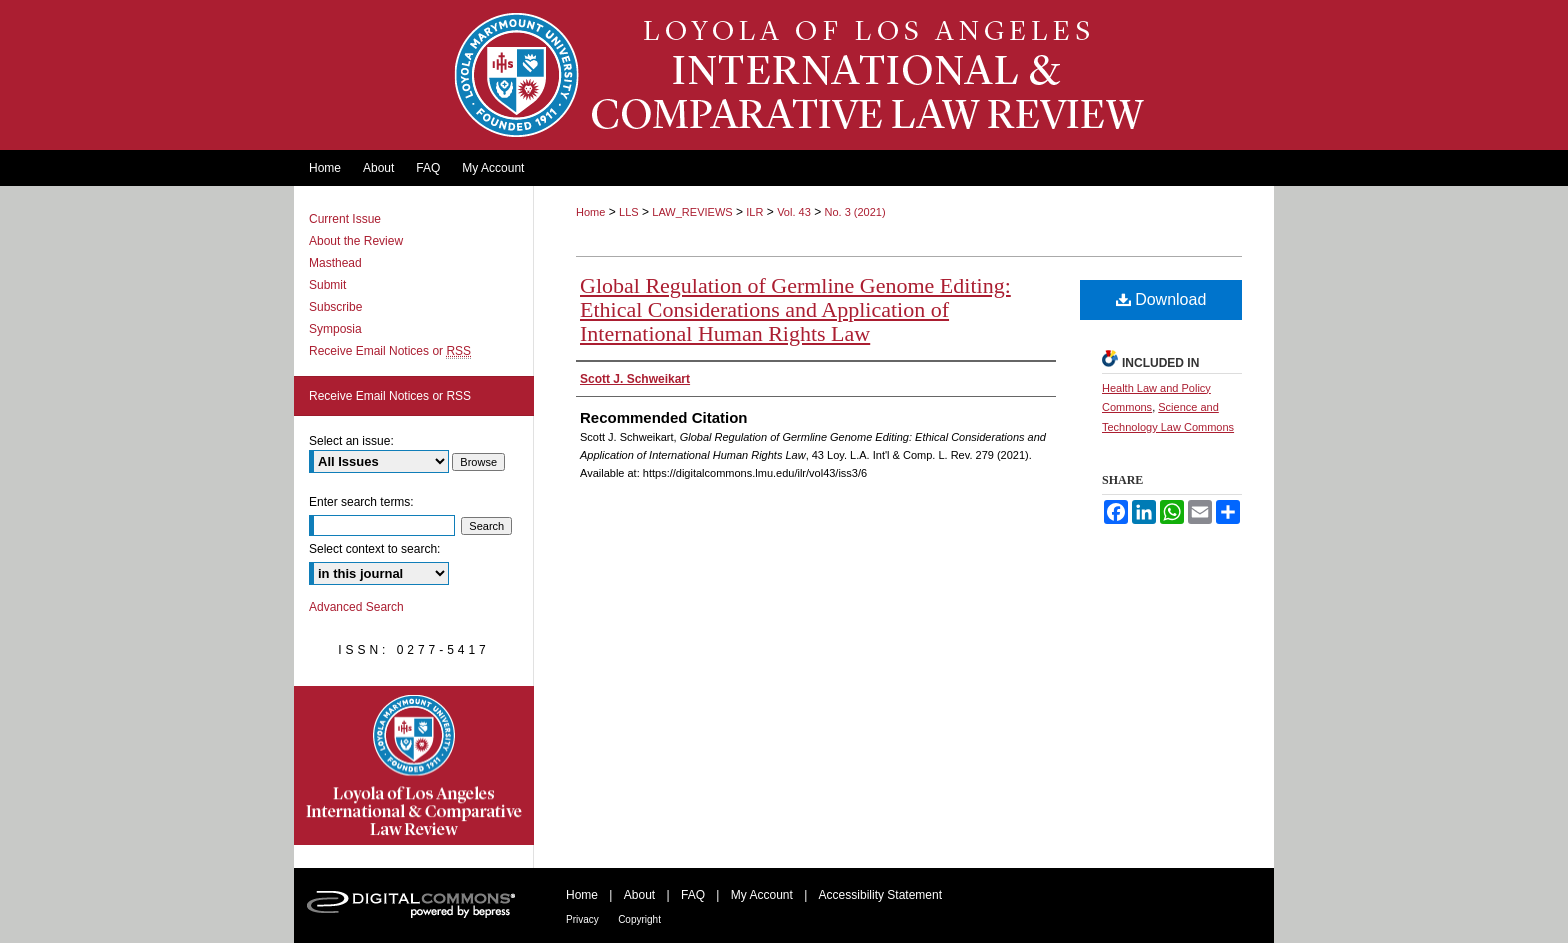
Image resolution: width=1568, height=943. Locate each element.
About (639, 895)
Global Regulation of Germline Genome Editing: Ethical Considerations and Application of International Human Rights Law (795, 309)
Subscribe (335, 307)
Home (590, 212)
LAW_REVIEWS (692, 212)
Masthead (335, 263)
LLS (629, 212)
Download (1161, 299)
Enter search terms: (361, 502)
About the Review (356, 241)
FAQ (693, 895)
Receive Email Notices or (390, 351)
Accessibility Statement (880, 895)
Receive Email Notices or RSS (390, 396)
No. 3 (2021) (854, 212)
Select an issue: (351, 441)
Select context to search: (374, 549)
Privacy (582, 919)
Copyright (639, 919)
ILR (754, 212)
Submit (327, 285)
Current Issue (345, 219)
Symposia (335, 329)
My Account (762, 895)
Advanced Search (356, 607)
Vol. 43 (794, 212)
